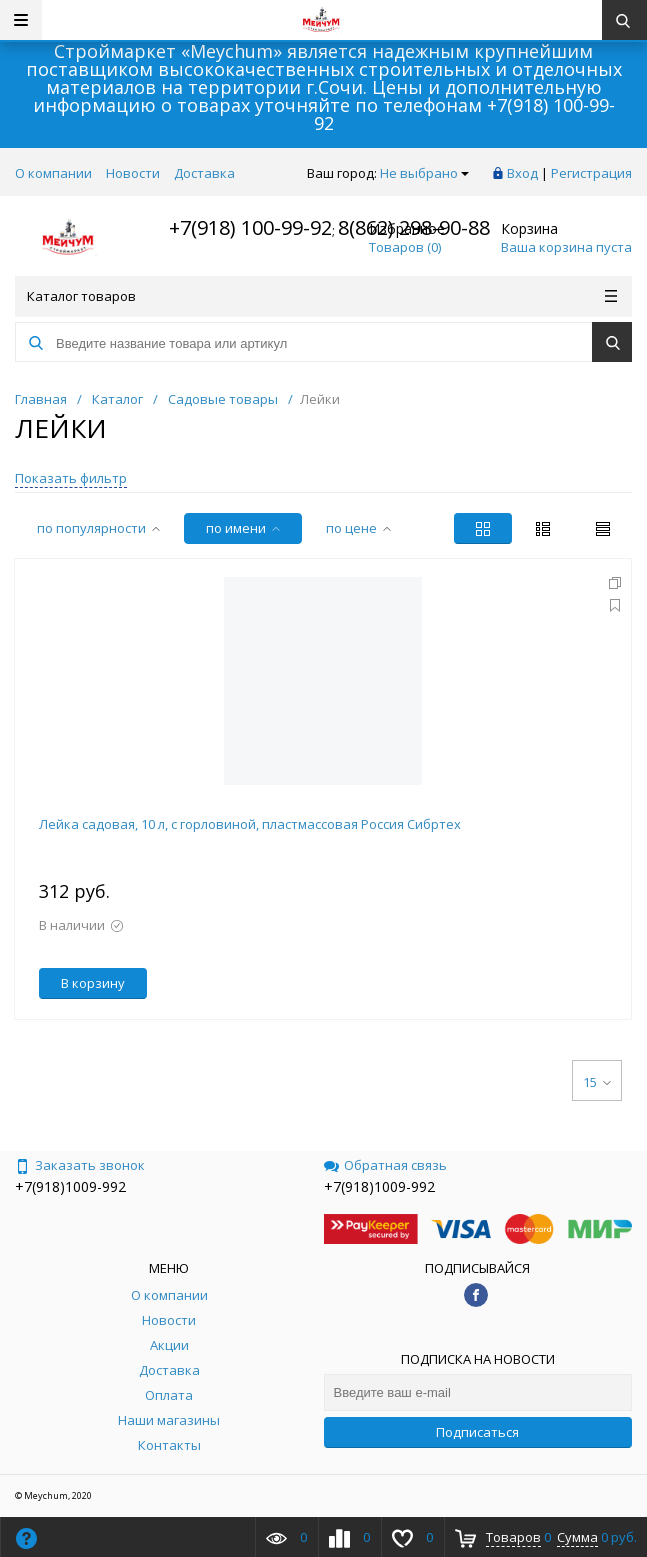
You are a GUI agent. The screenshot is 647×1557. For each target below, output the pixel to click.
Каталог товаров (322, 296)
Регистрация (591, 173)
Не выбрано (424, 173)
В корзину (93, 983)
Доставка (204, 173)
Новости (133, 173)
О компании (53, 173)
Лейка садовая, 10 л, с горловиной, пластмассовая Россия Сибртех (250, 824)
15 (597, 1082)
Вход (522, 173)
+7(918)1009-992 (70, 1186)
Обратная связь (385, 1165)
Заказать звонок (80, 1165)
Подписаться (477, 1432)
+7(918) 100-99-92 (250, 227)
